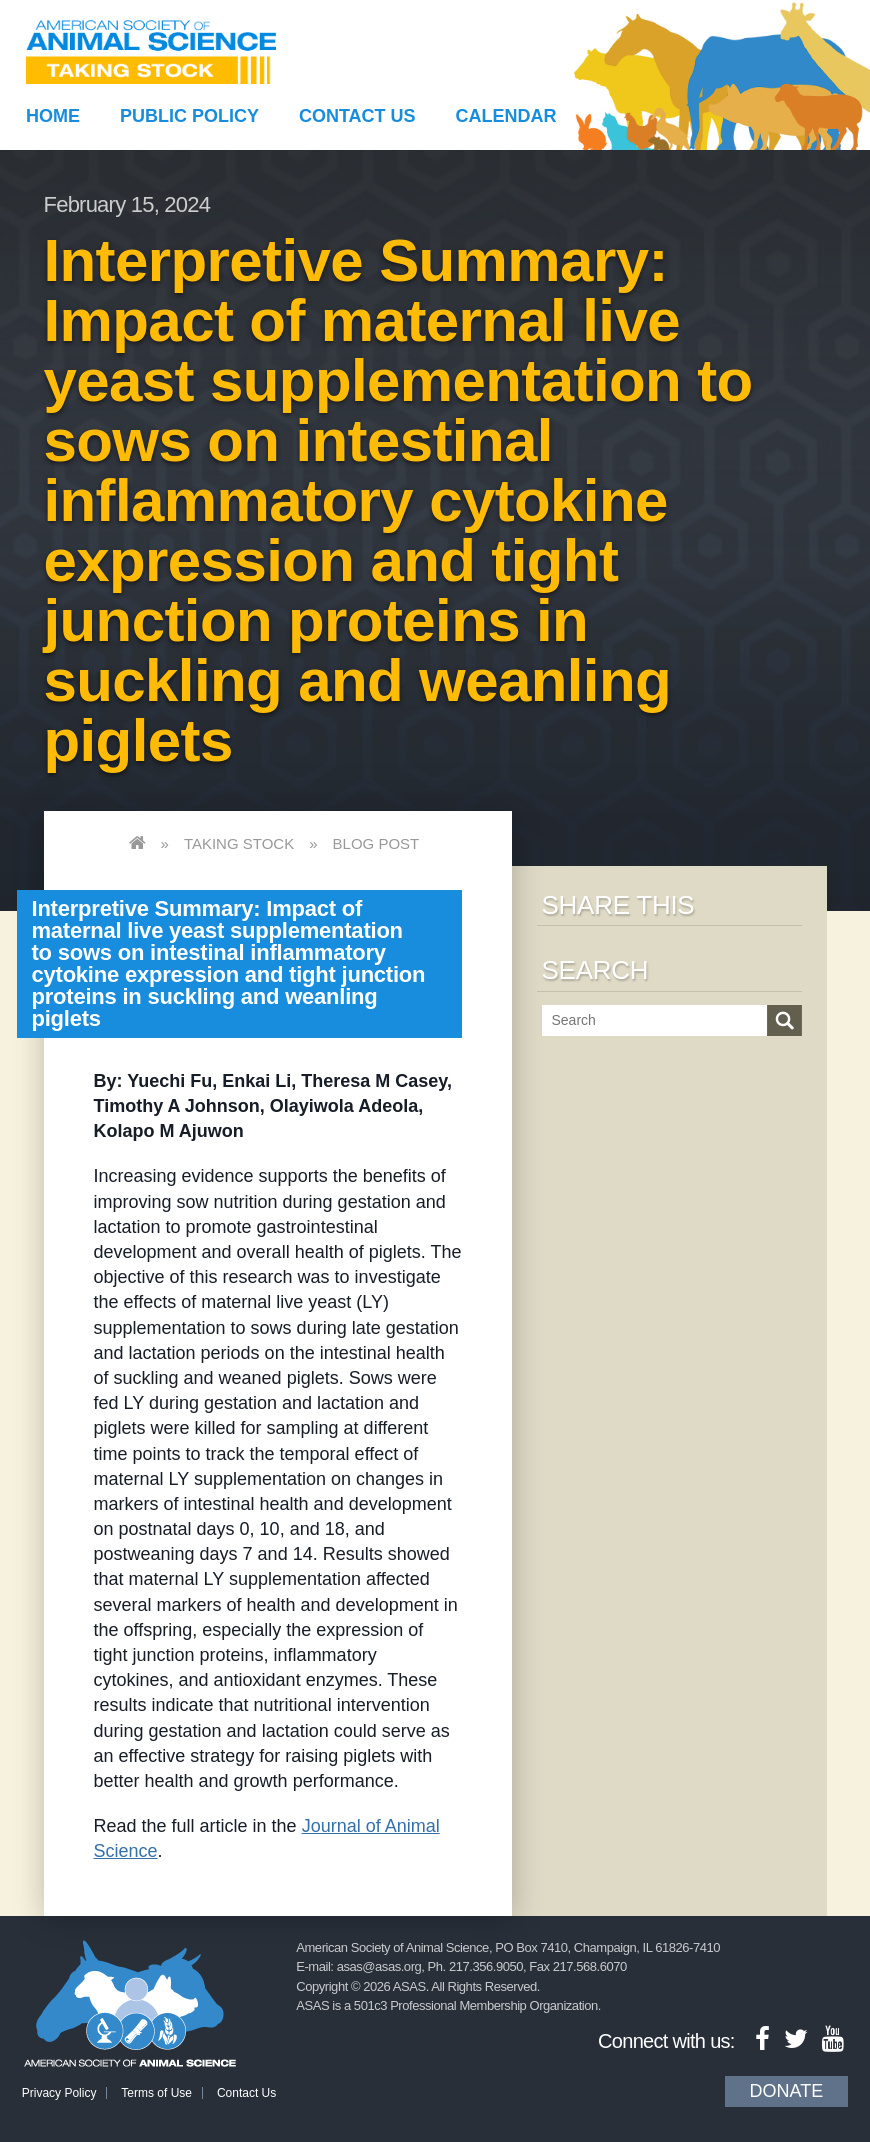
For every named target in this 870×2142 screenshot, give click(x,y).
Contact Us (357, 116)
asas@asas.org (379, 1966)
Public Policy (189, 116)
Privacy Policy (59, 2093)
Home (53, 116)
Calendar (505, 116)
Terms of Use (156, 2093)
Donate (787, 2091)
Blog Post (376, 843)
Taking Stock (239, 843)
